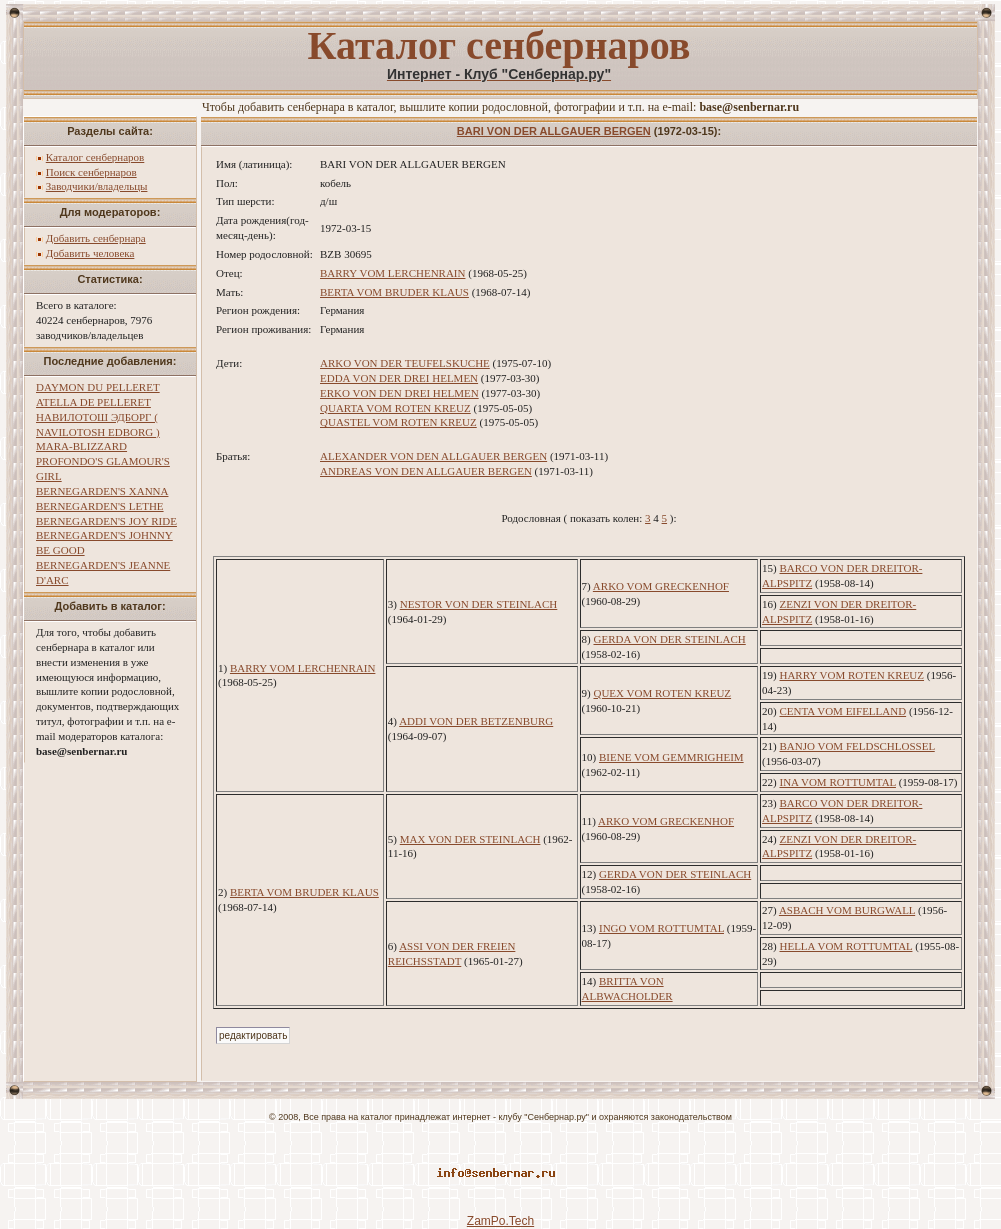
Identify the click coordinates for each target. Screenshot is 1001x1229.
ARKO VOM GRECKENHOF (661, 586)
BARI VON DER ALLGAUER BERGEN (554, 131)
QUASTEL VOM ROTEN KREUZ (398, 422)
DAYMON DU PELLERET (98, 387)
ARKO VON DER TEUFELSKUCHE (405, 363)
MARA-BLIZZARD (81, 446)
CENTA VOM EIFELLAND (842, 711)
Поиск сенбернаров (91, 172)
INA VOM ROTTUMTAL (837, 782)
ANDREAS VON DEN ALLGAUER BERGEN (426, 471)
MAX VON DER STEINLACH (470, 839)
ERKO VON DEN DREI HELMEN (399, 393)
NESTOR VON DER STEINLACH (479, 604)
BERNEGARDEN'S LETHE (100, 506)
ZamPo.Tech (500, 1221)
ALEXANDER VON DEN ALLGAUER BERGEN (433, 456)
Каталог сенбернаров (95, 157)
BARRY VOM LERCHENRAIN (392, 273)
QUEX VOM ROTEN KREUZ (662, 693)
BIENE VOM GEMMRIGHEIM (671, 757)
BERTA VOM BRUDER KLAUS (394, 292)
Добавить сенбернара (96, 238)
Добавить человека (90, 253)
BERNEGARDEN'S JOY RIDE (106, 521)
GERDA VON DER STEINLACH (669, 639)
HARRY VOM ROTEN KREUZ (851, 675)
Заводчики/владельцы (97, 186)
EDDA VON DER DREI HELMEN (399, 378)
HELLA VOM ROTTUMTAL (845, 946)
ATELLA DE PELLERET (93, 402)
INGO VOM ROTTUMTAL (661, 928)
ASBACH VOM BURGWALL (847, 910)
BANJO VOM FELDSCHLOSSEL (856, 746)
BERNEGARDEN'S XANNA (102, 491)
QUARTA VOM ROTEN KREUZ (395, 408)
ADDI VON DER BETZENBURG (476, 721)
